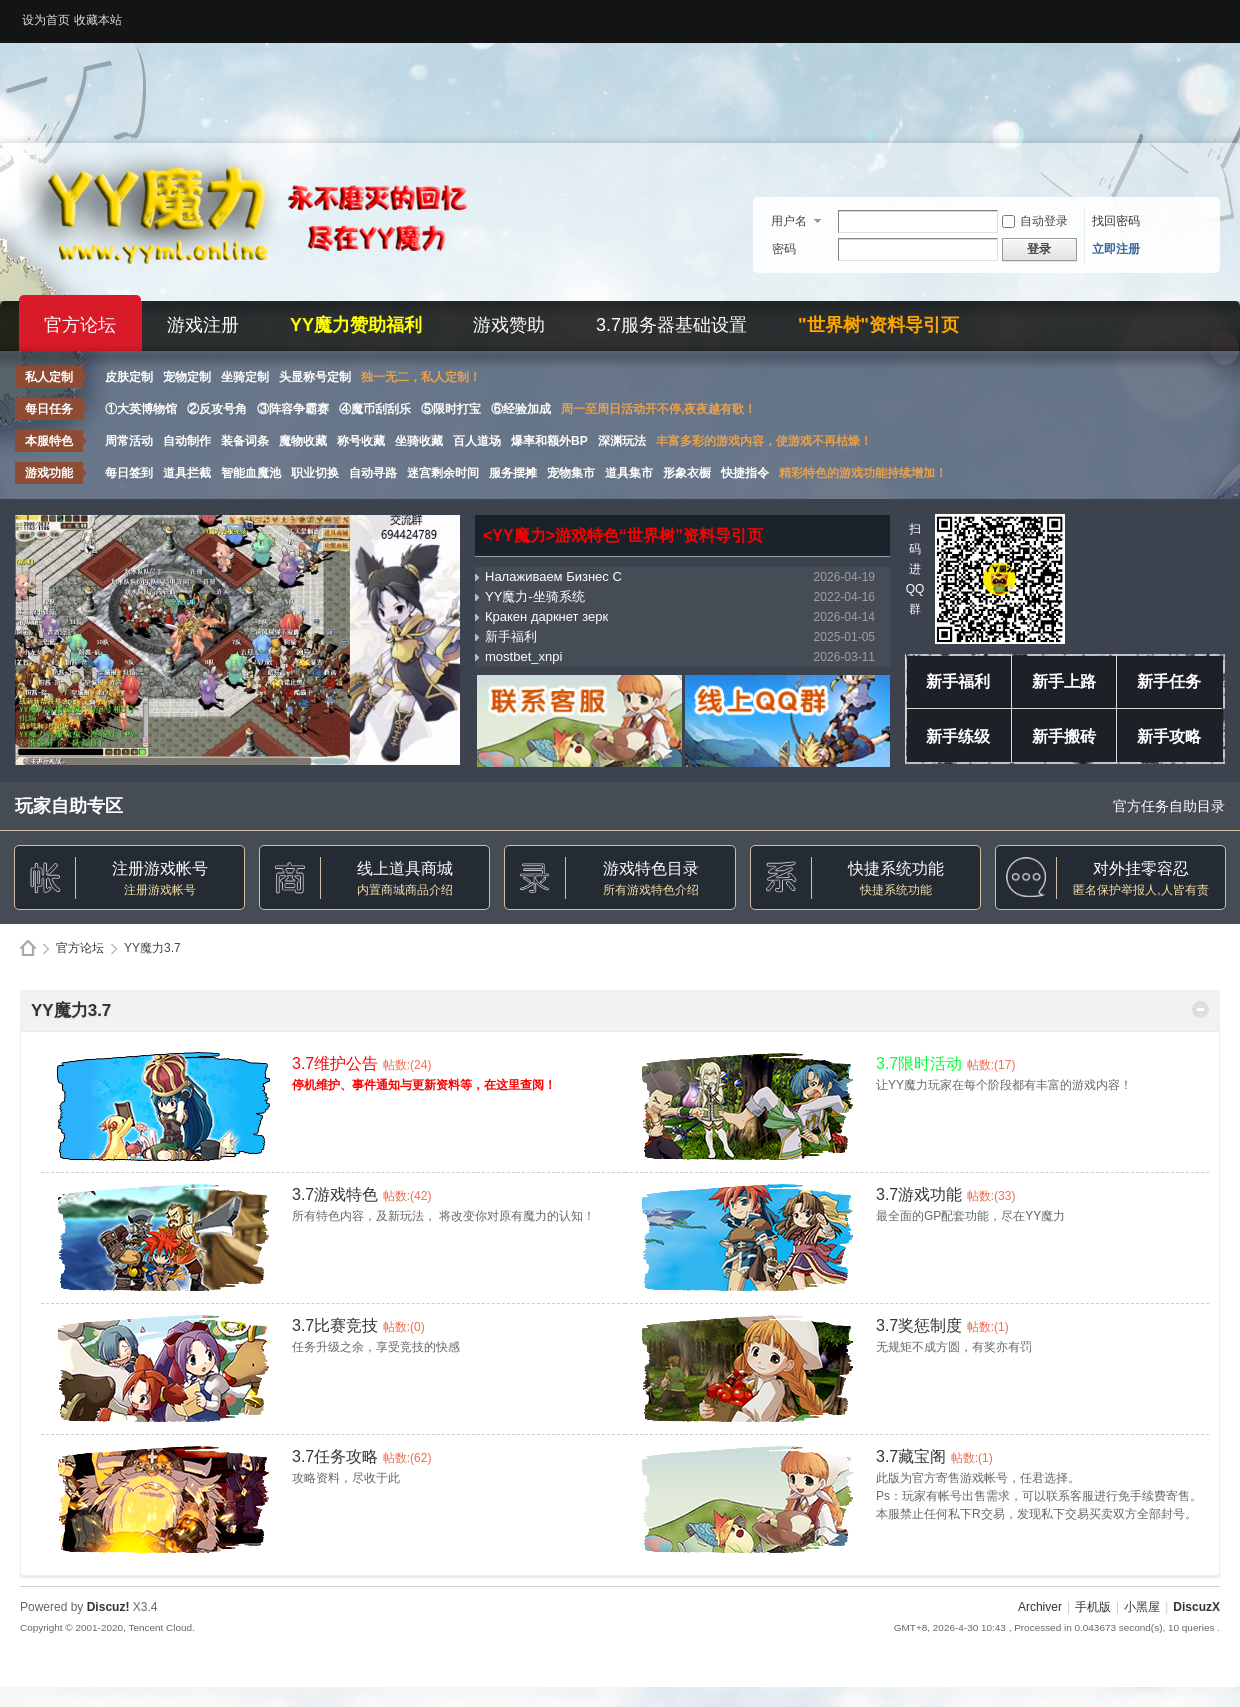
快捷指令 (745, 473)
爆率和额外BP (549, 441)
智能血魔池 (251, 473)
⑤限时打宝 (451, 409)
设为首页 (46, 20)
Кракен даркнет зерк (546, 616)
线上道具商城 (405, 868)
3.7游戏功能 (919, 1194)
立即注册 (1116, 249)
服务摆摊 (513, 473)
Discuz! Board (28, 948)
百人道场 (477, 441)
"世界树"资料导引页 (878, 325)
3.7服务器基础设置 (671, 325)
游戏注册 (203, 325)
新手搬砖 (1064, 736)
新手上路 (1064, 681)
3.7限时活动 (919, 1063)
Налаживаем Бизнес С (553, 576)
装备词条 (245, 441)
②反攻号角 (217, 409)
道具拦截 (187, 473)
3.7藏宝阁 (911, 1456)
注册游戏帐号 (160, 868)
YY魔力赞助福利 (356, 325)
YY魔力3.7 (71, 1010)
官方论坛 (80, 325)
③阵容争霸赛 (293, 409)
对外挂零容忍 (1141, 868)
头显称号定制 (315, 377)
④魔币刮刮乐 (375, 409)
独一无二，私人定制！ (421, 377)
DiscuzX (1196, 1607)
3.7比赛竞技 (335, 1325)
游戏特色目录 (651, 868)
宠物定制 (187, 377)
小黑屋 (1142, 1607)
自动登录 (1035, 221)
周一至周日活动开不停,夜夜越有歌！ (658, 409)
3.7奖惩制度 (919, 1325)
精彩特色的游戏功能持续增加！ (863, 473)
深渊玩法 (622, 441)
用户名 (789, 221)
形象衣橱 (687, 473)
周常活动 (129, 441)
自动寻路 (373, 473)
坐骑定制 (245, 377)
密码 (784, 249)
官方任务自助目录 (1169, 806)
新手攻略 (1169, 736)
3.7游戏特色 (335, 1194)
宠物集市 (571, 473)
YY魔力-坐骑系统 (535, 596)
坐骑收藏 (419, 441)
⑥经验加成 (521, 409)
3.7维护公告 (335, 1063)
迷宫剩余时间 (443, 473)
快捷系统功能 (896, 868)
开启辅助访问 (1215, 14)
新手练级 (958, 736)
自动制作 (187, 441)
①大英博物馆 (141, 409)
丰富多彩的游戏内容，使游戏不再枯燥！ (764, 441)
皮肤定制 (129, 377)
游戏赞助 (509, 325)
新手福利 (511, 636)
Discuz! (108, 1607)
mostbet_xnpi (523, 656)
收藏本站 (98, 20)
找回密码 (1116, 221)
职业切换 (315, 473)
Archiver (1040, 1607)
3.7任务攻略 (335, 1456)
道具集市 (629, 473)
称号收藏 (361, 441)
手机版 (1093, 1607)
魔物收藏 (303, 441)
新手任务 (1169, 681)
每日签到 (129, 473)
